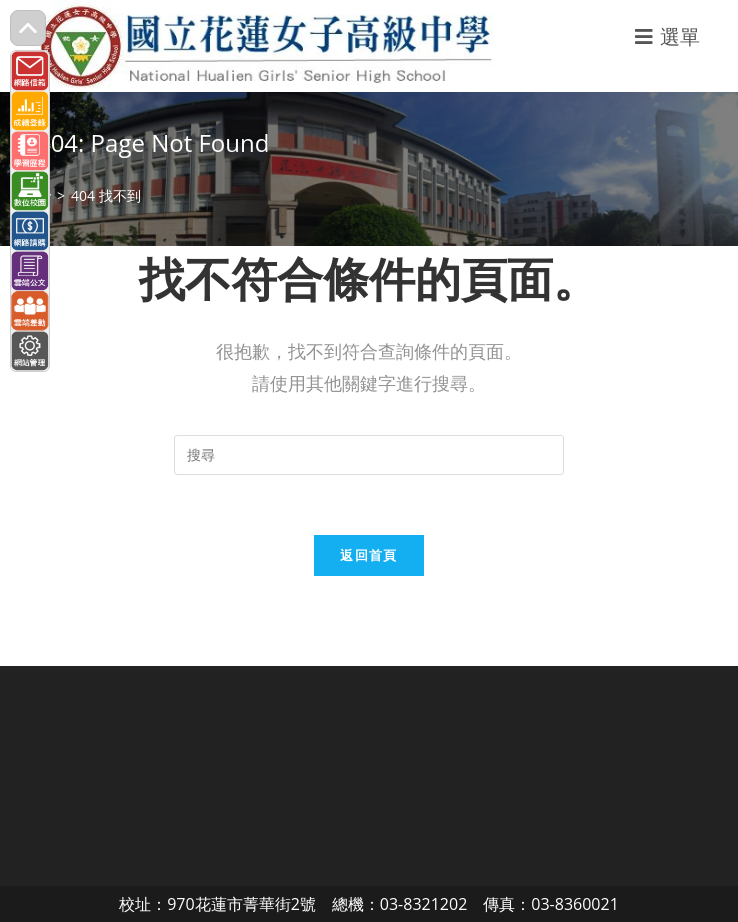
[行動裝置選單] (668, 36)
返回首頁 (368, 555)
